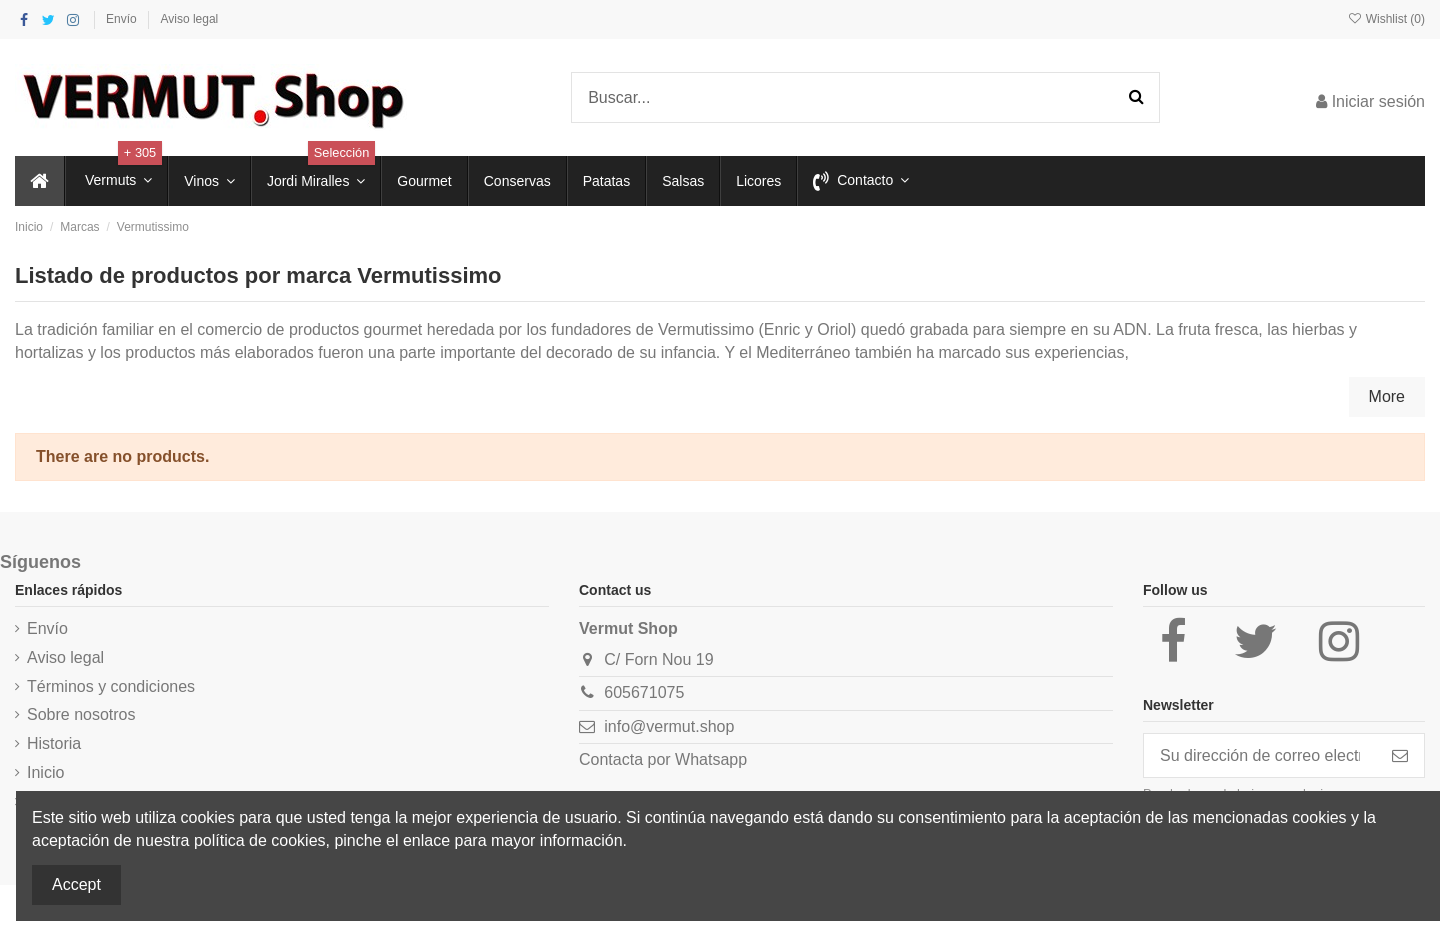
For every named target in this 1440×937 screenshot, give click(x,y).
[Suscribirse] (1400, 755)
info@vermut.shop (669, 726)
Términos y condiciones (111, 686)
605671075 (644, 692)
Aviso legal (189, 19)
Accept (76, 884)
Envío (123, 19)
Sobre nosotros (81, 714)
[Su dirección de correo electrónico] (1260, 755)
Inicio (45, 772)
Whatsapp (711, 759)
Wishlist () (1386, 19)
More (1387, 396)
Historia (54, 743)
